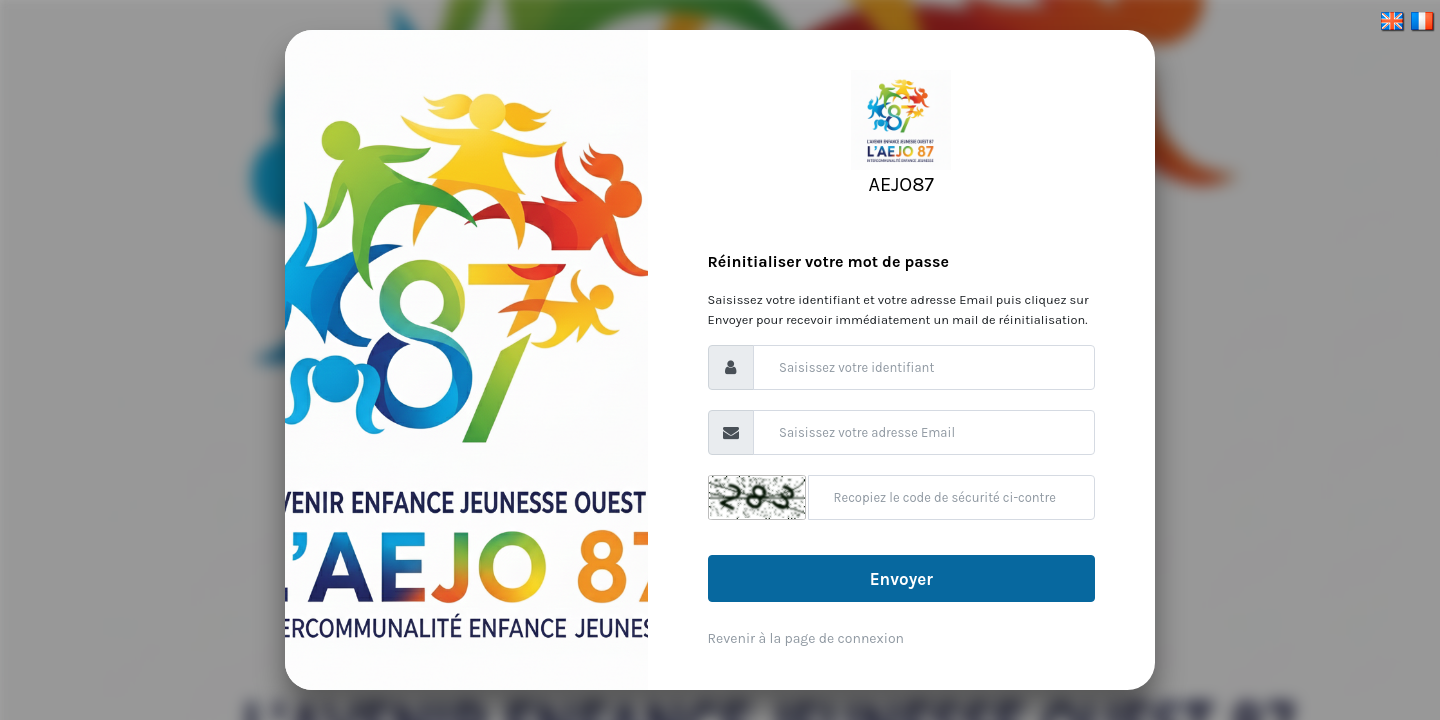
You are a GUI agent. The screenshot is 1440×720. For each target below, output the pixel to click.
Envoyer (901, 579)
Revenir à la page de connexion (806, 638)
